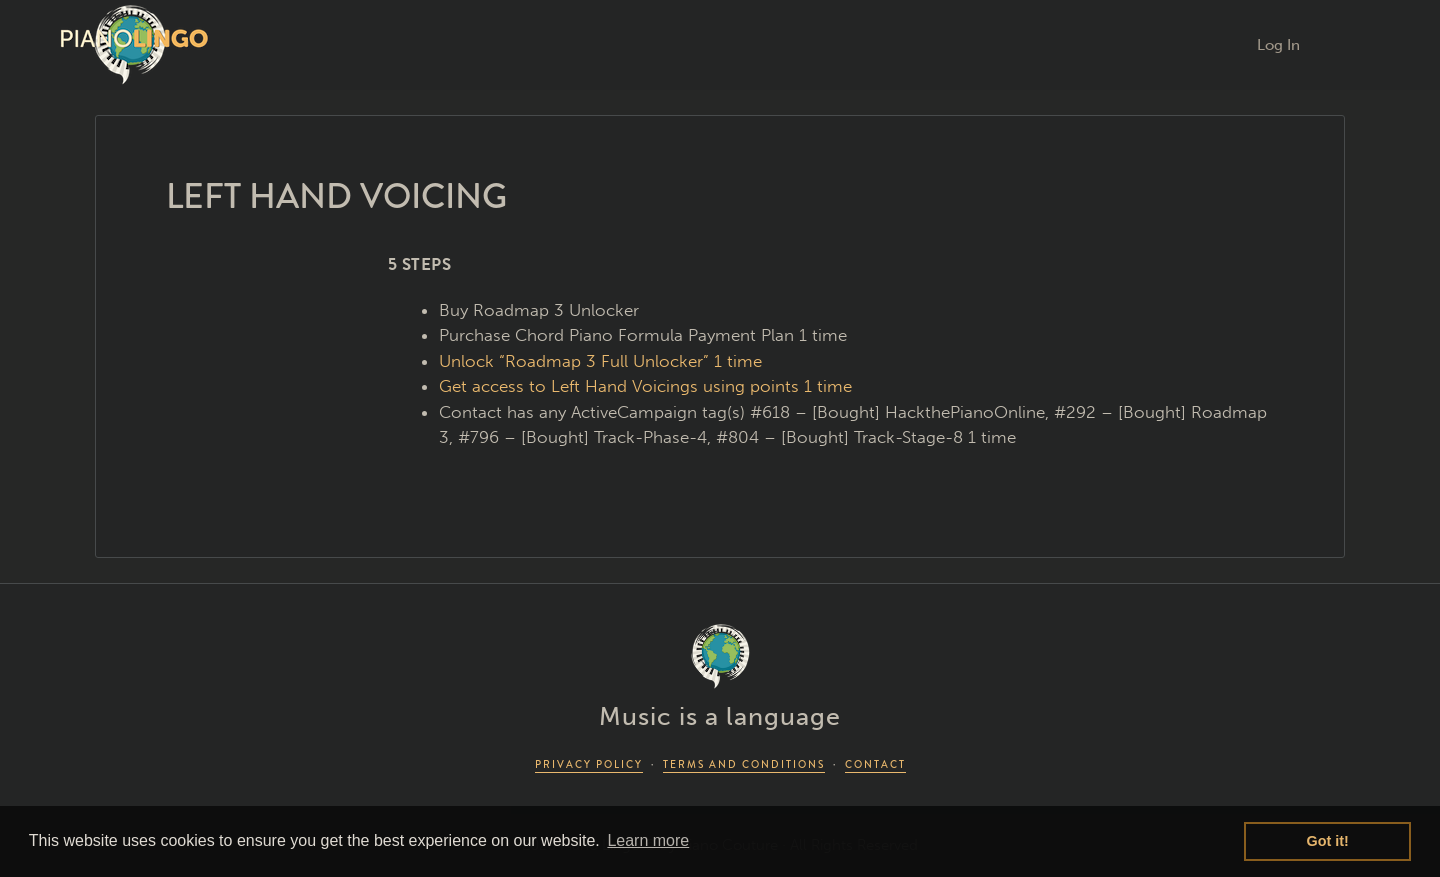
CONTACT (875, 764)
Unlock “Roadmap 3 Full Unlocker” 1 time (600, 361)
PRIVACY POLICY (589, 764)
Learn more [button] (648, 840)
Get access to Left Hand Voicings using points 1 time (645, 386)
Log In (1278, 45)
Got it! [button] (1328, 841)
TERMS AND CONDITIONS (744, 764)
